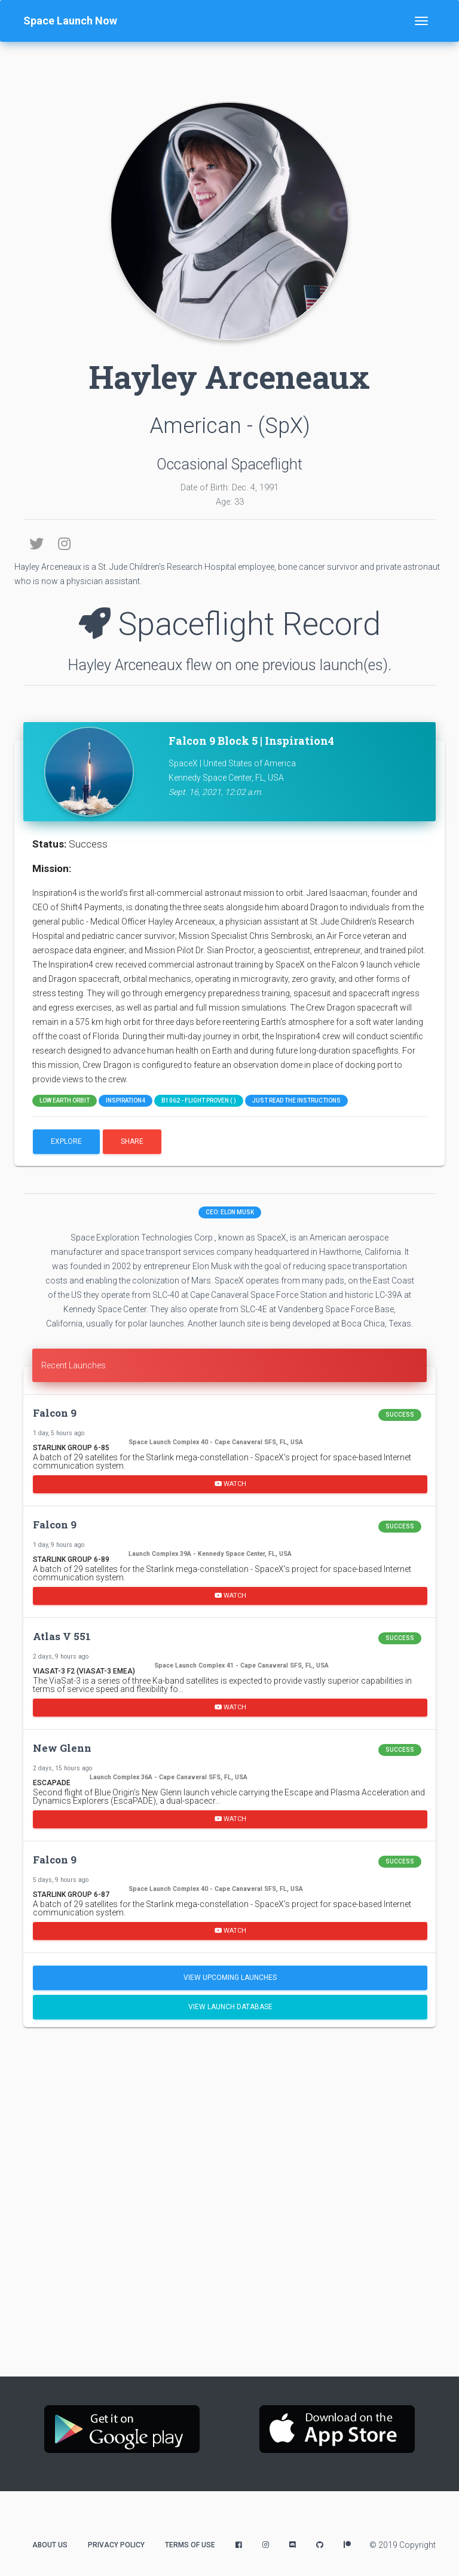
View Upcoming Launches (230, 1977)
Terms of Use (190, 2545)
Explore (66, 1141)
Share (132, 1141)
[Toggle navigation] (421, 21)
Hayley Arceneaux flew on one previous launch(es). (229, 665)
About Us (50, 2545)
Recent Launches (73, 1365)
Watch (230, 1484)
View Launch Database (230, 2007)
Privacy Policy (116, 2545)
